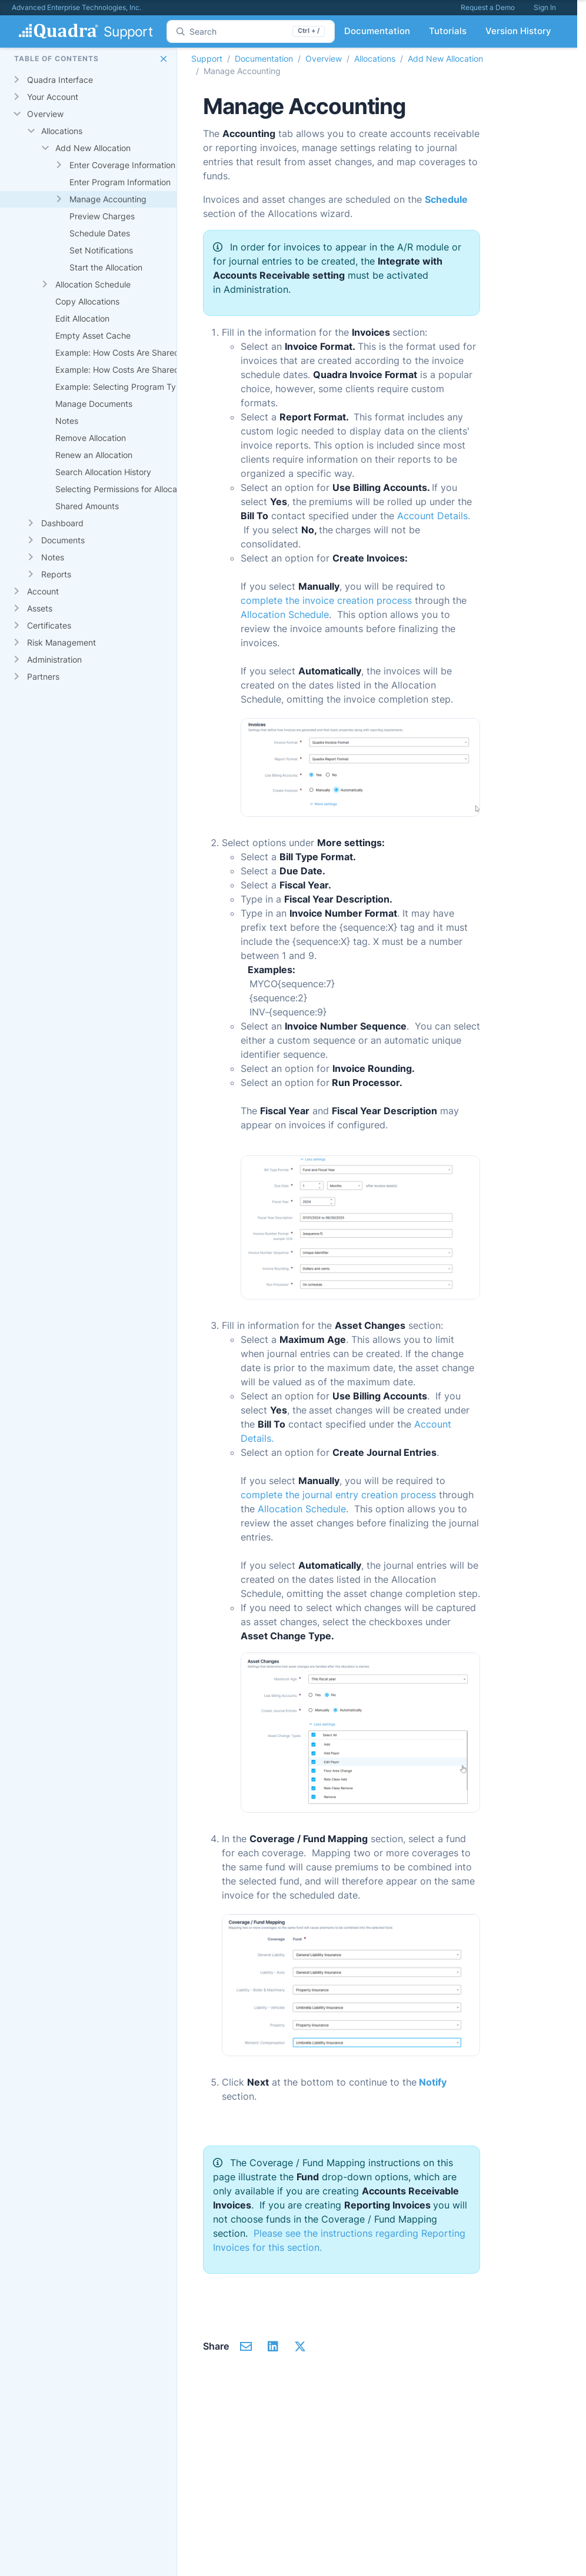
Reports (56, 574)
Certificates (49, 625)
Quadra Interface (60, 80)
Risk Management (61, 642)
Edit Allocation (82, 318)
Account (43, 591)
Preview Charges (102, 216)
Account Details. (433, 516)
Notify (433, 2082)
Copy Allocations (87, 301)
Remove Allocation (90, 438)
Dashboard (62, 523)
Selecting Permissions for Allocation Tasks (135, 489)
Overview (45, 114)
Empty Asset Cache (93, 335)
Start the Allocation (105, 267)
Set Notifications (101, 250)
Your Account (52, 97)
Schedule (446, 199)
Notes (66, 421)
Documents (63, 540)
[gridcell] (119, 80)
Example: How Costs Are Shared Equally (132, 353)
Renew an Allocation (93, 455)
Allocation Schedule (93, 284)
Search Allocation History (103, 472)
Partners (43, 676)
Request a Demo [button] (488, 7)
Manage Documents (93, 404)
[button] (163, 59)
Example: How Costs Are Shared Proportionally (145, 370)
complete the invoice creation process (326, 600)
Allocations (61, 131)
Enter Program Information (120, 182)
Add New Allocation (93, 148)
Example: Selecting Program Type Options (136, 387)
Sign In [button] (545, 7)
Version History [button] (518, 30)
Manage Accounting (107, 199)
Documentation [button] (377, 30)
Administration (54, 659)
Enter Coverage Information (122, 165)
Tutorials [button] (448, 30)
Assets (39, 608)
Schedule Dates (99, 233)
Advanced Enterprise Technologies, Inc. (76, 7)
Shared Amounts (87, 506)
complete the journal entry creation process (338, 1495)
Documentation (264, 59)
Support (206, 59)
